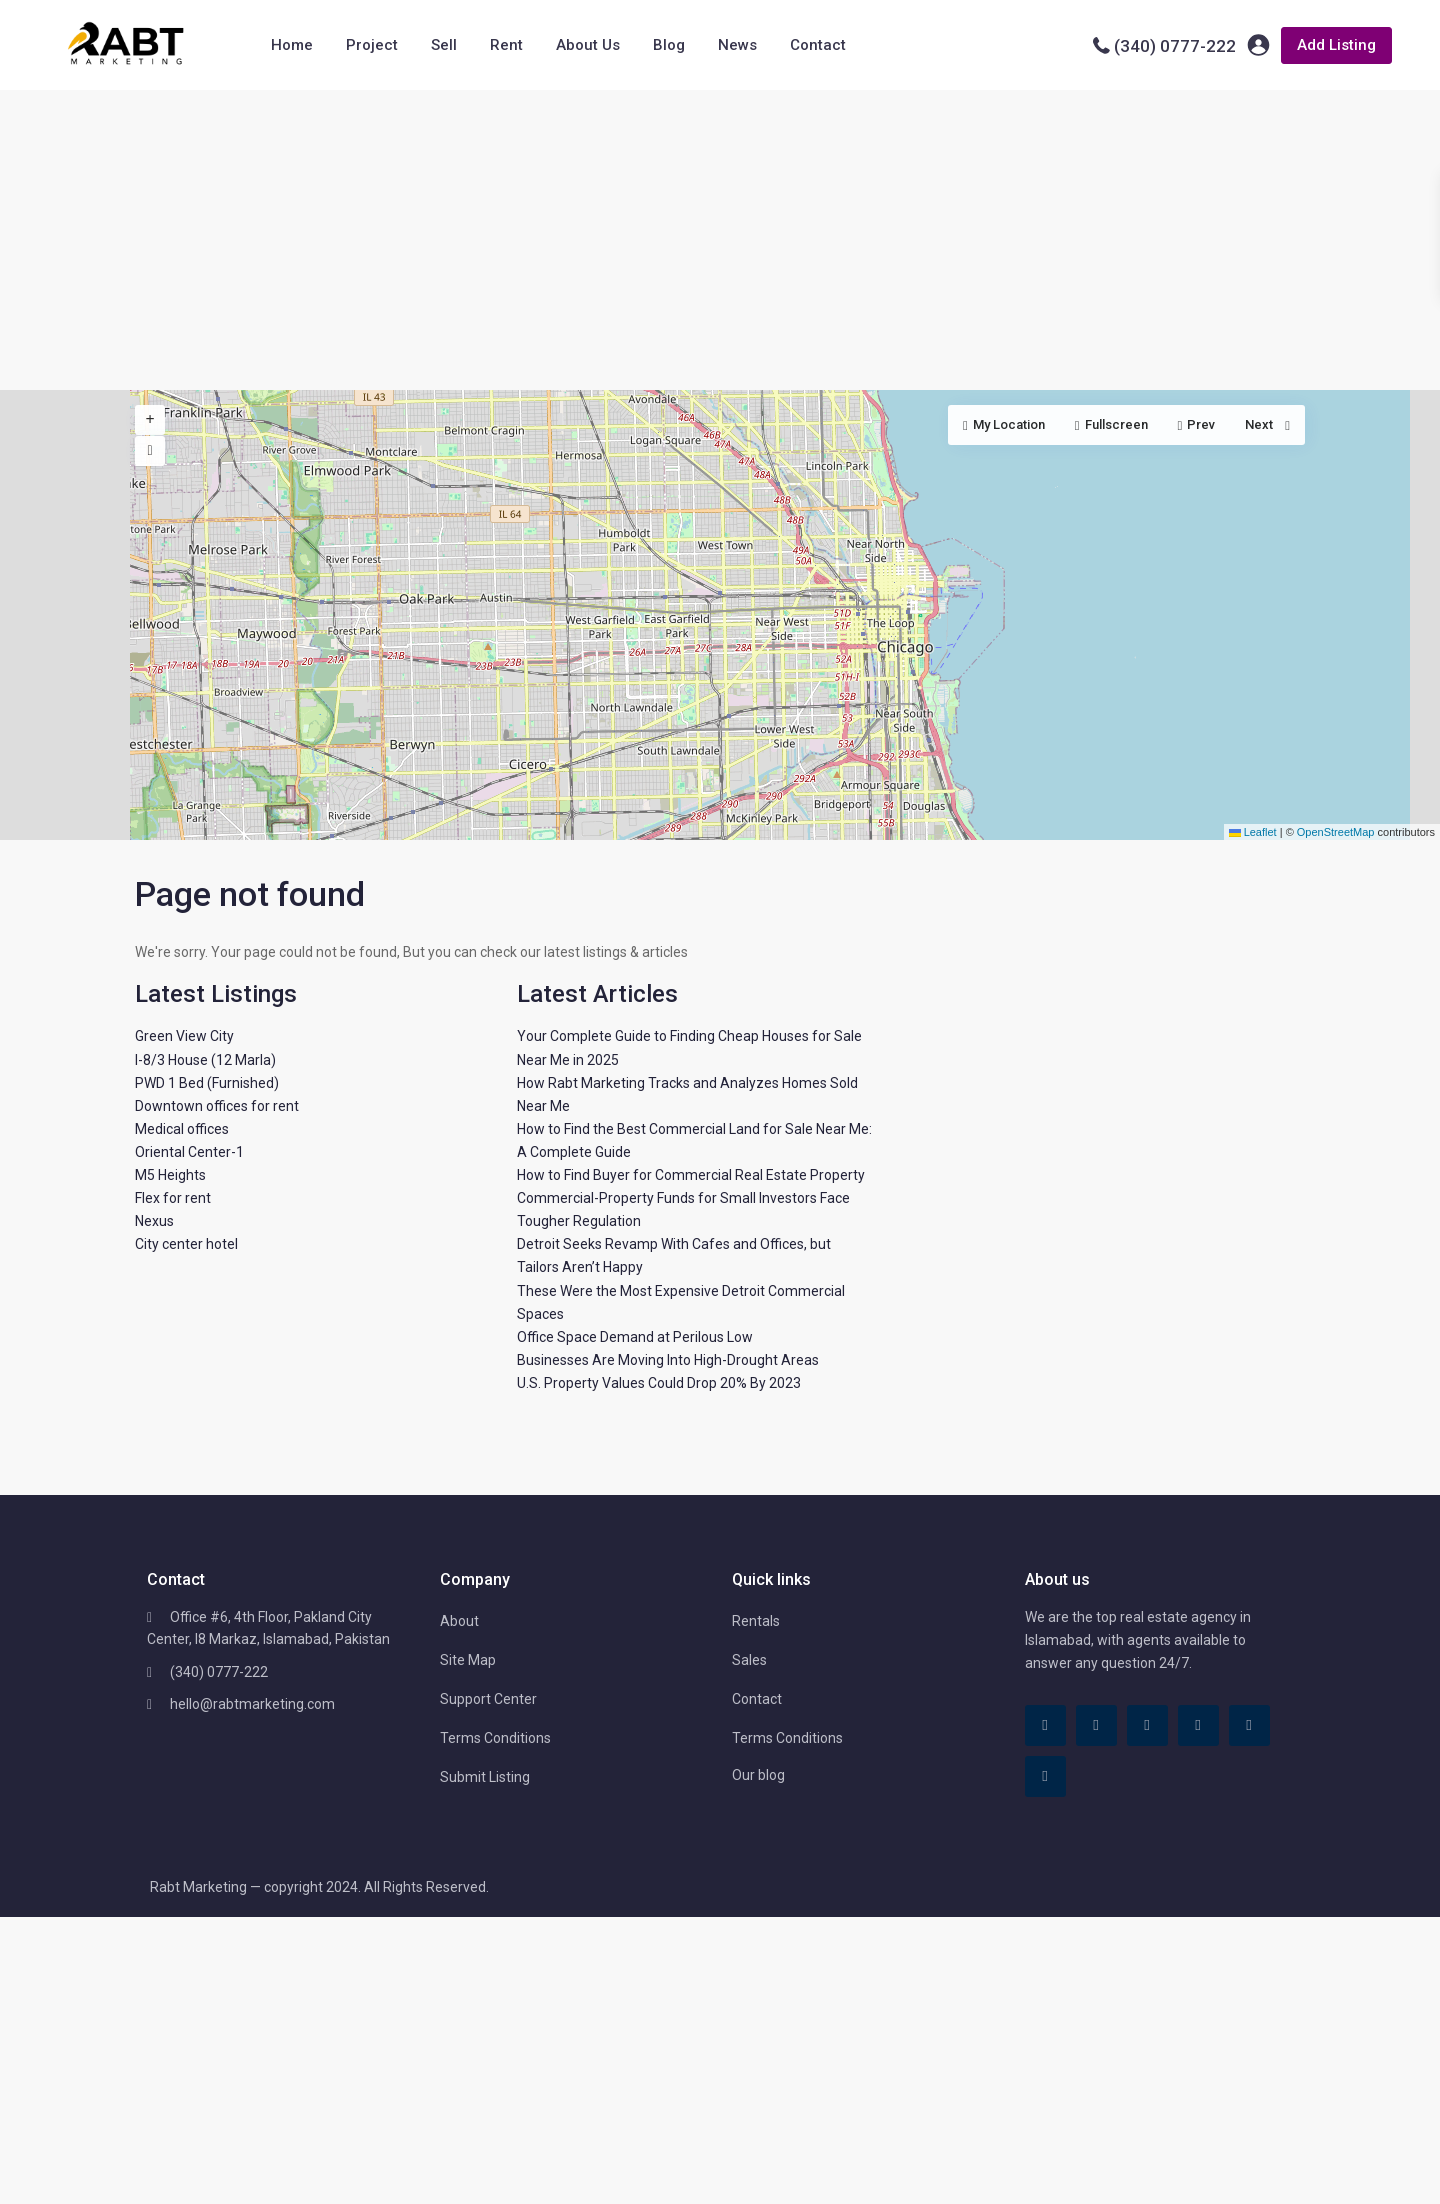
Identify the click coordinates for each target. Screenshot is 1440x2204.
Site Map (468, 1660)
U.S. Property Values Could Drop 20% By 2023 (659, 1383)
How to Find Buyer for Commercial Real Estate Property (691, 1175)
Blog (669, 45)
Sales (749, 1660)
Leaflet (1253, 832)
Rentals (756, 1621)
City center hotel (186, 1244)
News (737, 45)
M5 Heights (170, 1175)
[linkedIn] (1147, 1725)
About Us (588, 45)
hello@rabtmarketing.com (252, 1704)
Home (292, 45)
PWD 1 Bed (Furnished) (207, 1083)
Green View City (184, 1036)
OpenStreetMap (1336, 832)
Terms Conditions (495, 1738)
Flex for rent (173, 1198)
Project (372, 45)
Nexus (154, 1221)
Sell (444, 45)
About (459, 1621)
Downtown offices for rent (217, 1106)
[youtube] (1249, 1725)
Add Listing (1336, 45)
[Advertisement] (720, 240)
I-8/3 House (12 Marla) (205, 1060)
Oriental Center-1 (189, 1152)
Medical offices (182, 1129)
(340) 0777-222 (1175, 46)
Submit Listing (485, 1777)
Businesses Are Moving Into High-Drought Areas (668, 1360)
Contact (818, 45)
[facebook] (1045, 1725)
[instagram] (1045, 1776)
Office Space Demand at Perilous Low (635, 1337)
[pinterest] (1198, 1725)
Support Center (488, 1699)
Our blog (758, 1775)
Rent (506, 45)
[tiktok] (1096, 1725)
